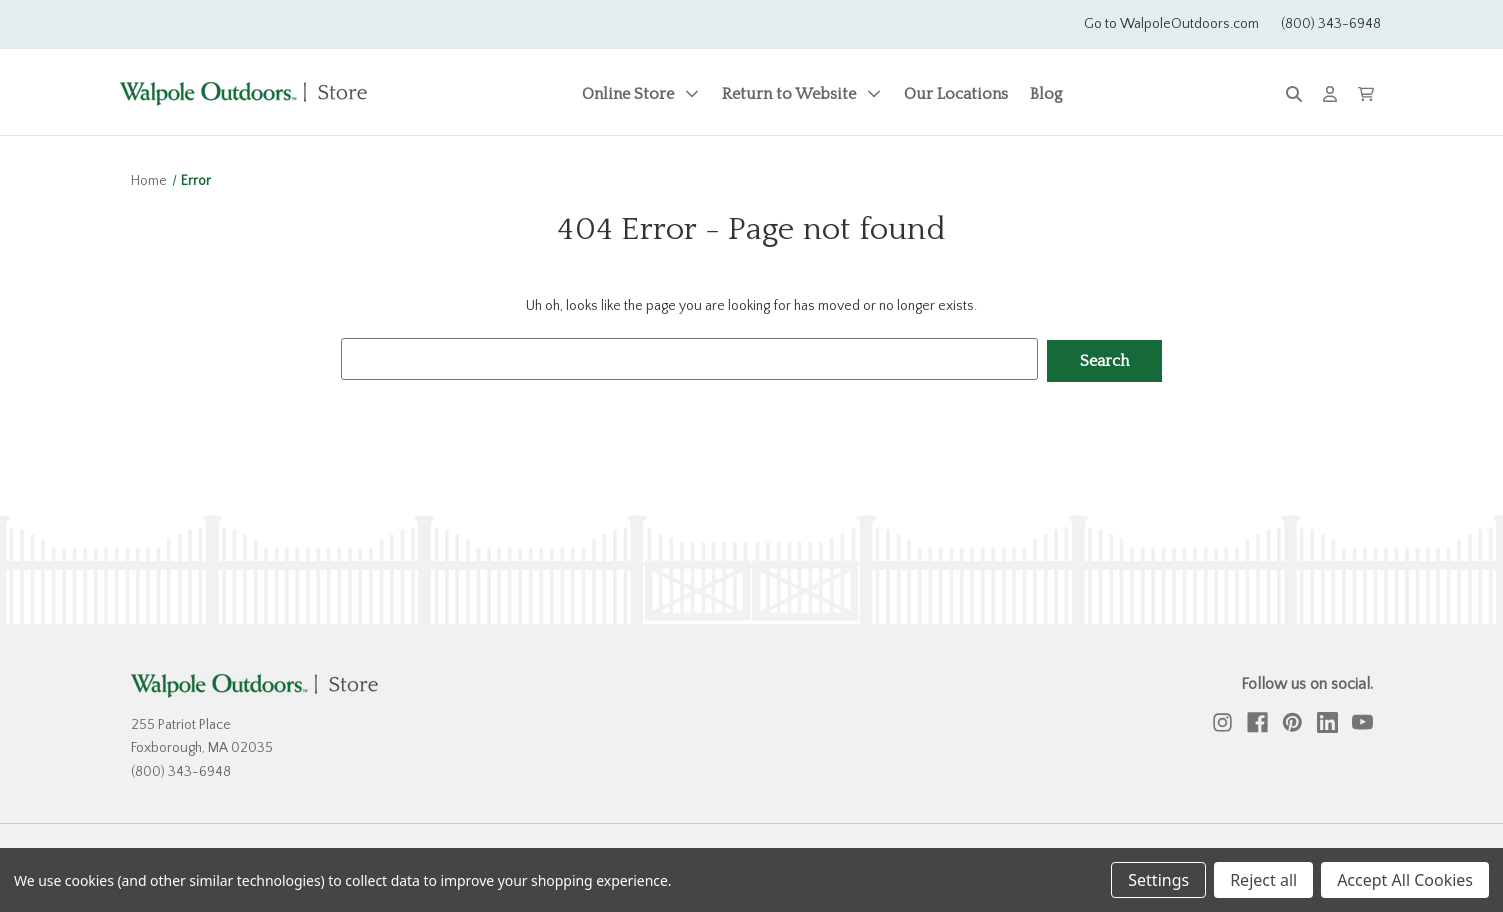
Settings (1158, 880)
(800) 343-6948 (1331, 24)
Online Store (641, 94)
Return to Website (802, 94)
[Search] (1294, 94)
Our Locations (956, 94)
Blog (1046, 94)
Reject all (1263, 880)
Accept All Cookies (1405, 880)
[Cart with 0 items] (1366, 94)
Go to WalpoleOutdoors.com (1171, 24)
